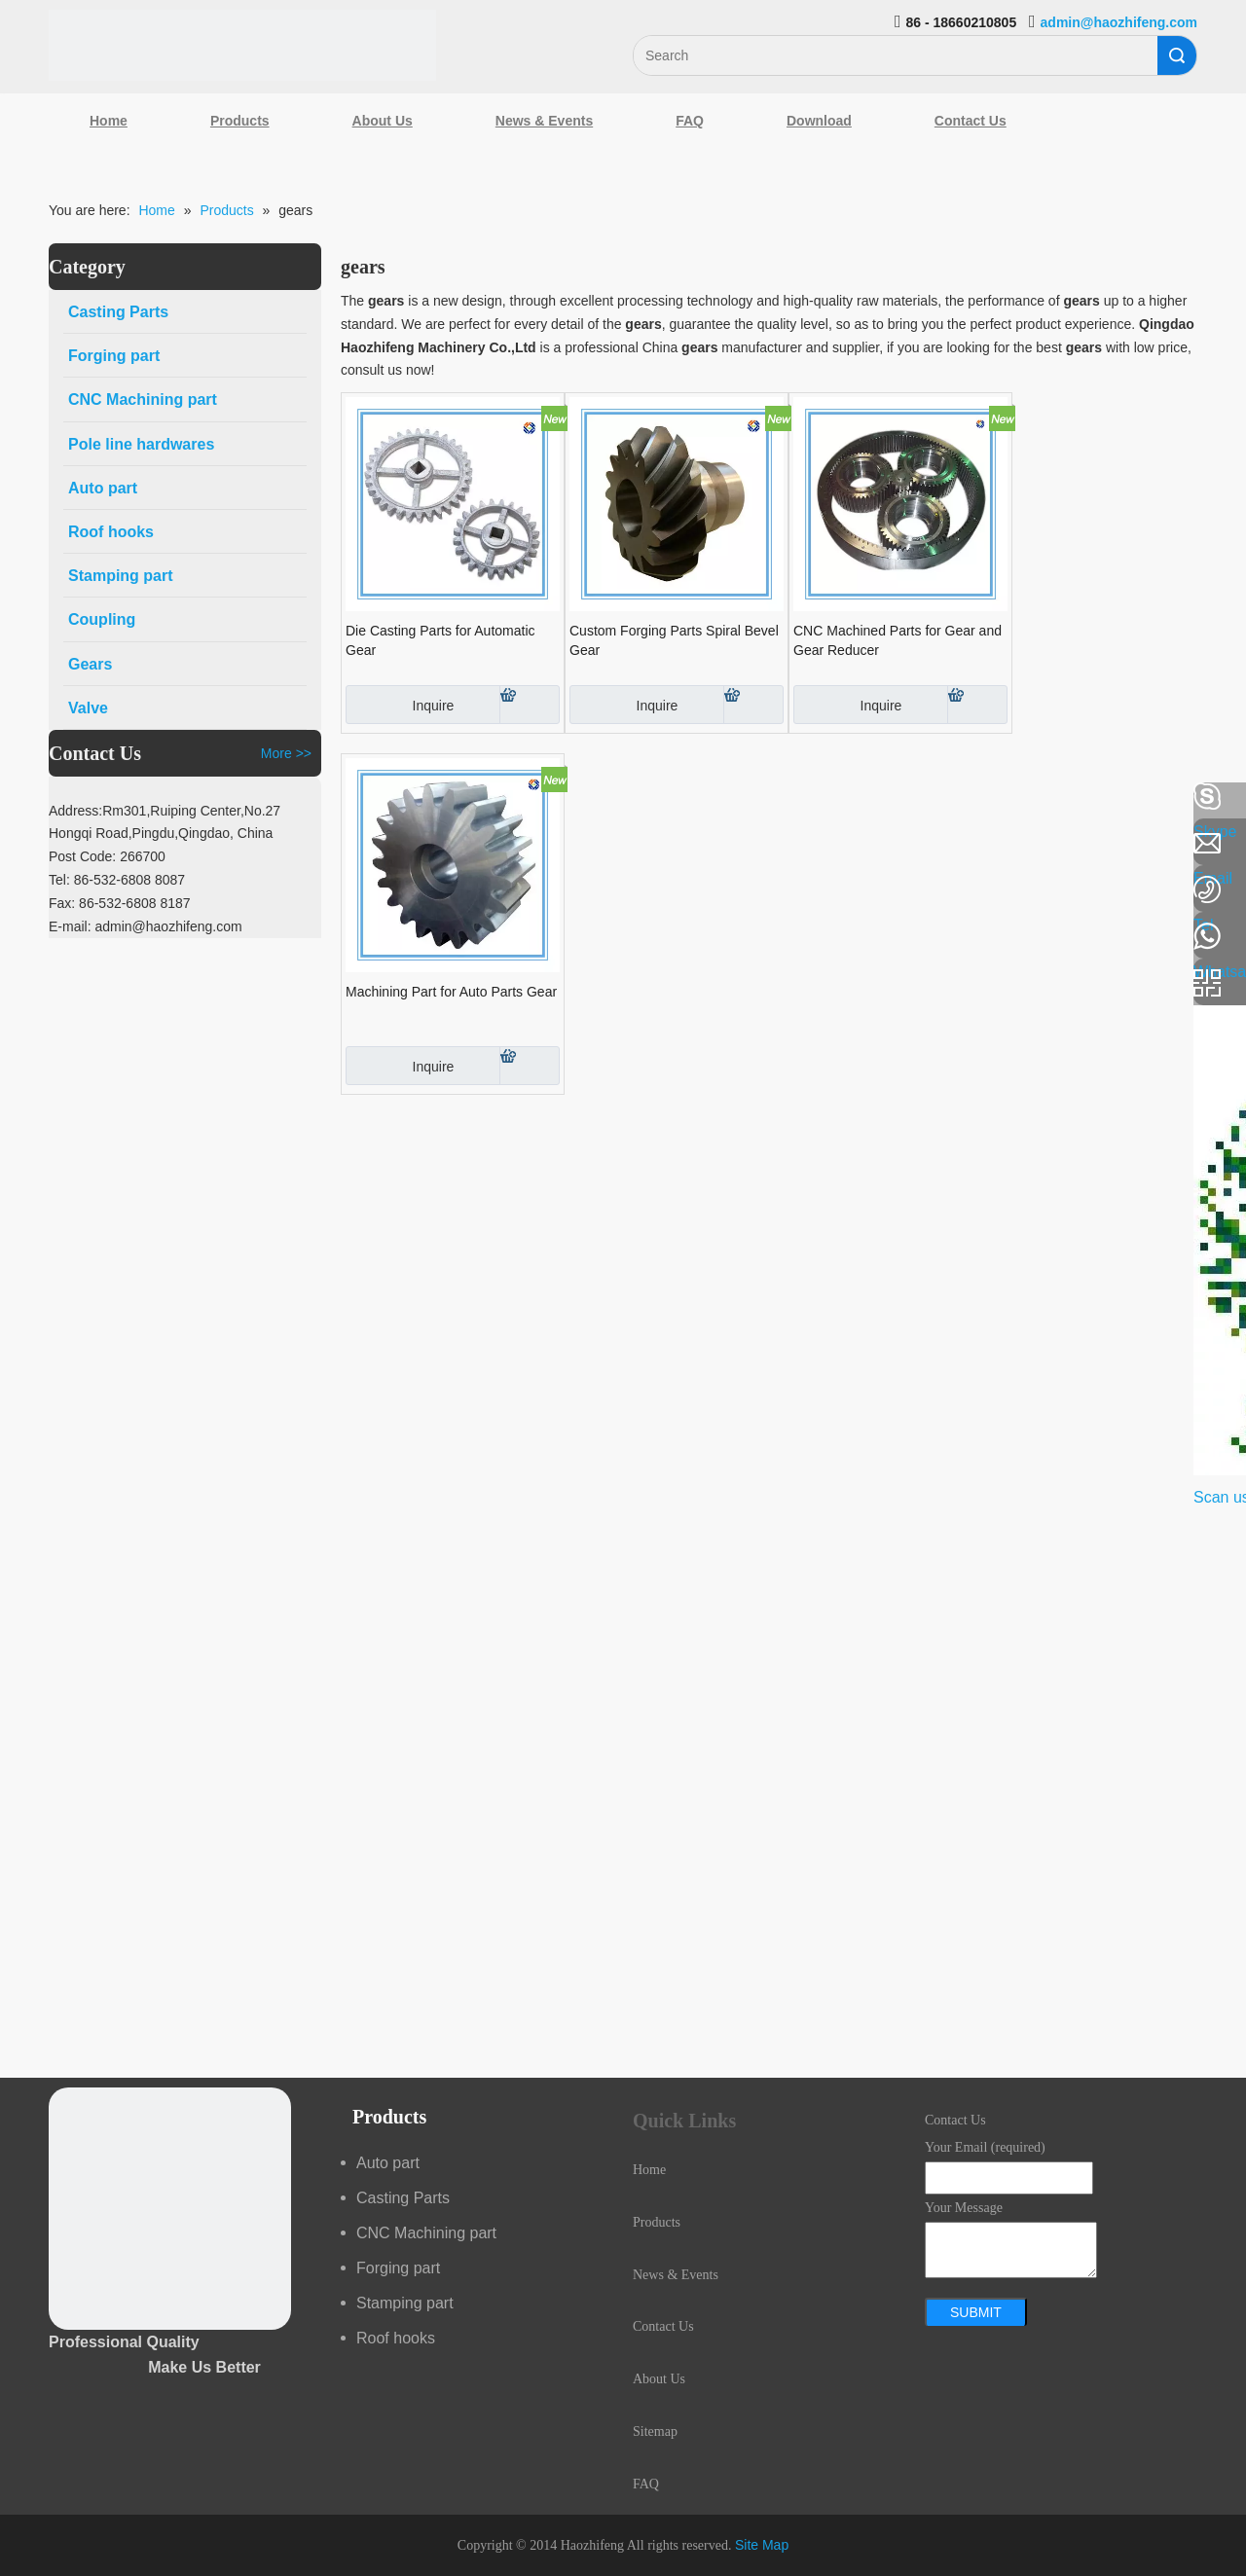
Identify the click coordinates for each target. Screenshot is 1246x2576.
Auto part (388, 2163)
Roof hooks (395, 2338)
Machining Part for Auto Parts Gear (451, 991)
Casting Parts (403, 2198)
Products (240, 120)
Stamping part (405, 2303)
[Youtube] (24, 951)
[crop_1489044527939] (170, 2208)
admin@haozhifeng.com (1119, 22)
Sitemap (655, 2431)
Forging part (398, 2268)
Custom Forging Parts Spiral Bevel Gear (674, 640)
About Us (382, 120)
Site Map (761, 2545)
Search (1176, 55)
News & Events (544, 120)
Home (109, 120)
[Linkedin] (24, 848)
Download (819, 120)
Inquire (400, 704)
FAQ (690, 120)
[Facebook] (24, 797)
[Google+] (24, 900)
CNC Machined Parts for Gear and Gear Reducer (897, 640)
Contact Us (970, 120)
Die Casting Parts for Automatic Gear (440, 640)
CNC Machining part (426, 2233)
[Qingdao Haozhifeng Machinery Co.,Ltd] (242, 45)
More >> (286, 753)
